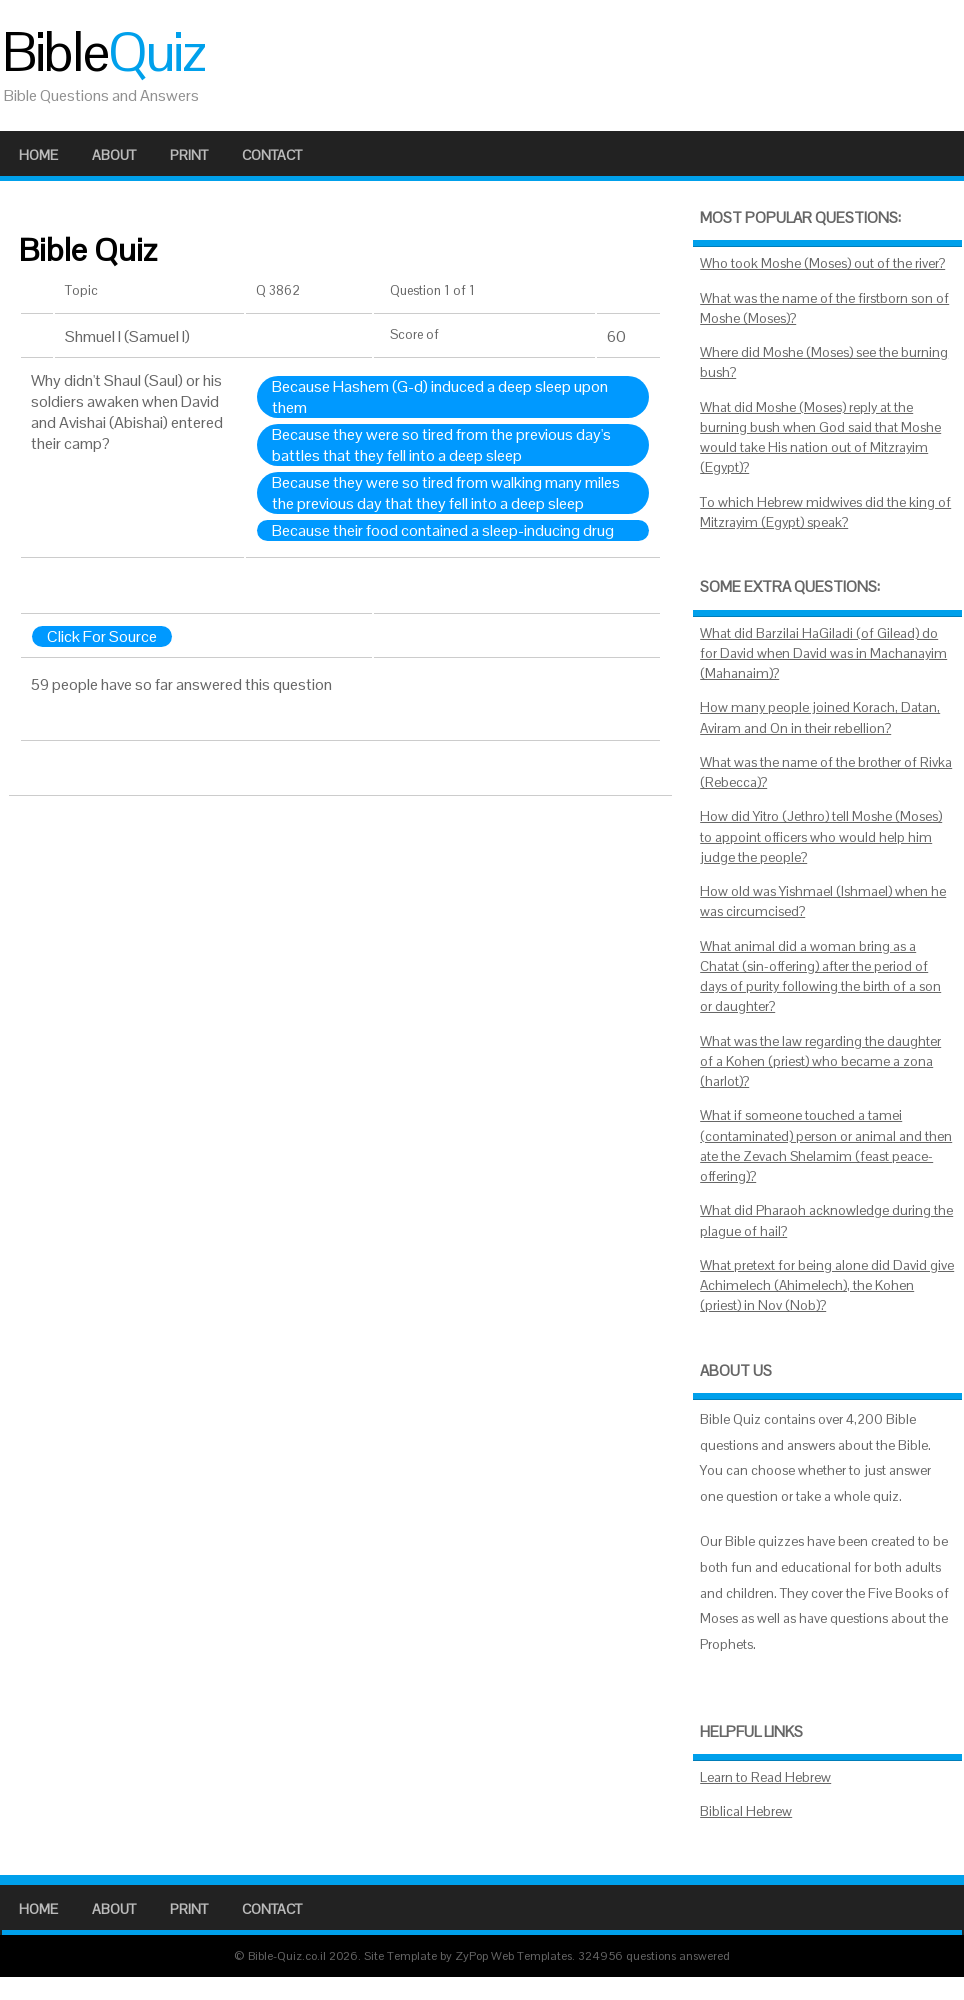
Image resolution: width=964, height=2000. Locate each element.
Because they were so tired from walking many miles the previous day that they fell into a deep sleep (446, 493)
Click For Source (102, 636)
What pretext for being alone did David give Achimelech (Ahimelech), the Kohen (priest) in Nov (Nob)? (827, 1286)
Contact (272, 155)
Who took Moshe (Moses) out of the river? (822, 263)
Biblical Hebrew (746, 1811)
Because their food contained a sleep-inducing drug (443, 530)
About (114, 155)
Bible (103, 52)
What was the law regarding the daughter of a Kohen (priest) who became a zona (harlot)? (820, 1062)
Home (38, 155)
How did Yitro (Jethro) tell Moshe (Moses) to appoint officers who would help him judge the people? (821, 837)
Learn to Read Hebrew (765, 1777)
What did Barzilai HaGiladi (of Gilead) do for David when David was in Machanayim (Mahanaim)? (823, 654)
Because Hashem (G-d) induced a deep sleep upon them (440, 397)
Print (189, 155)
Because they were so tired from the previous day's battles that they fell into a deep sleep (441, 445)
